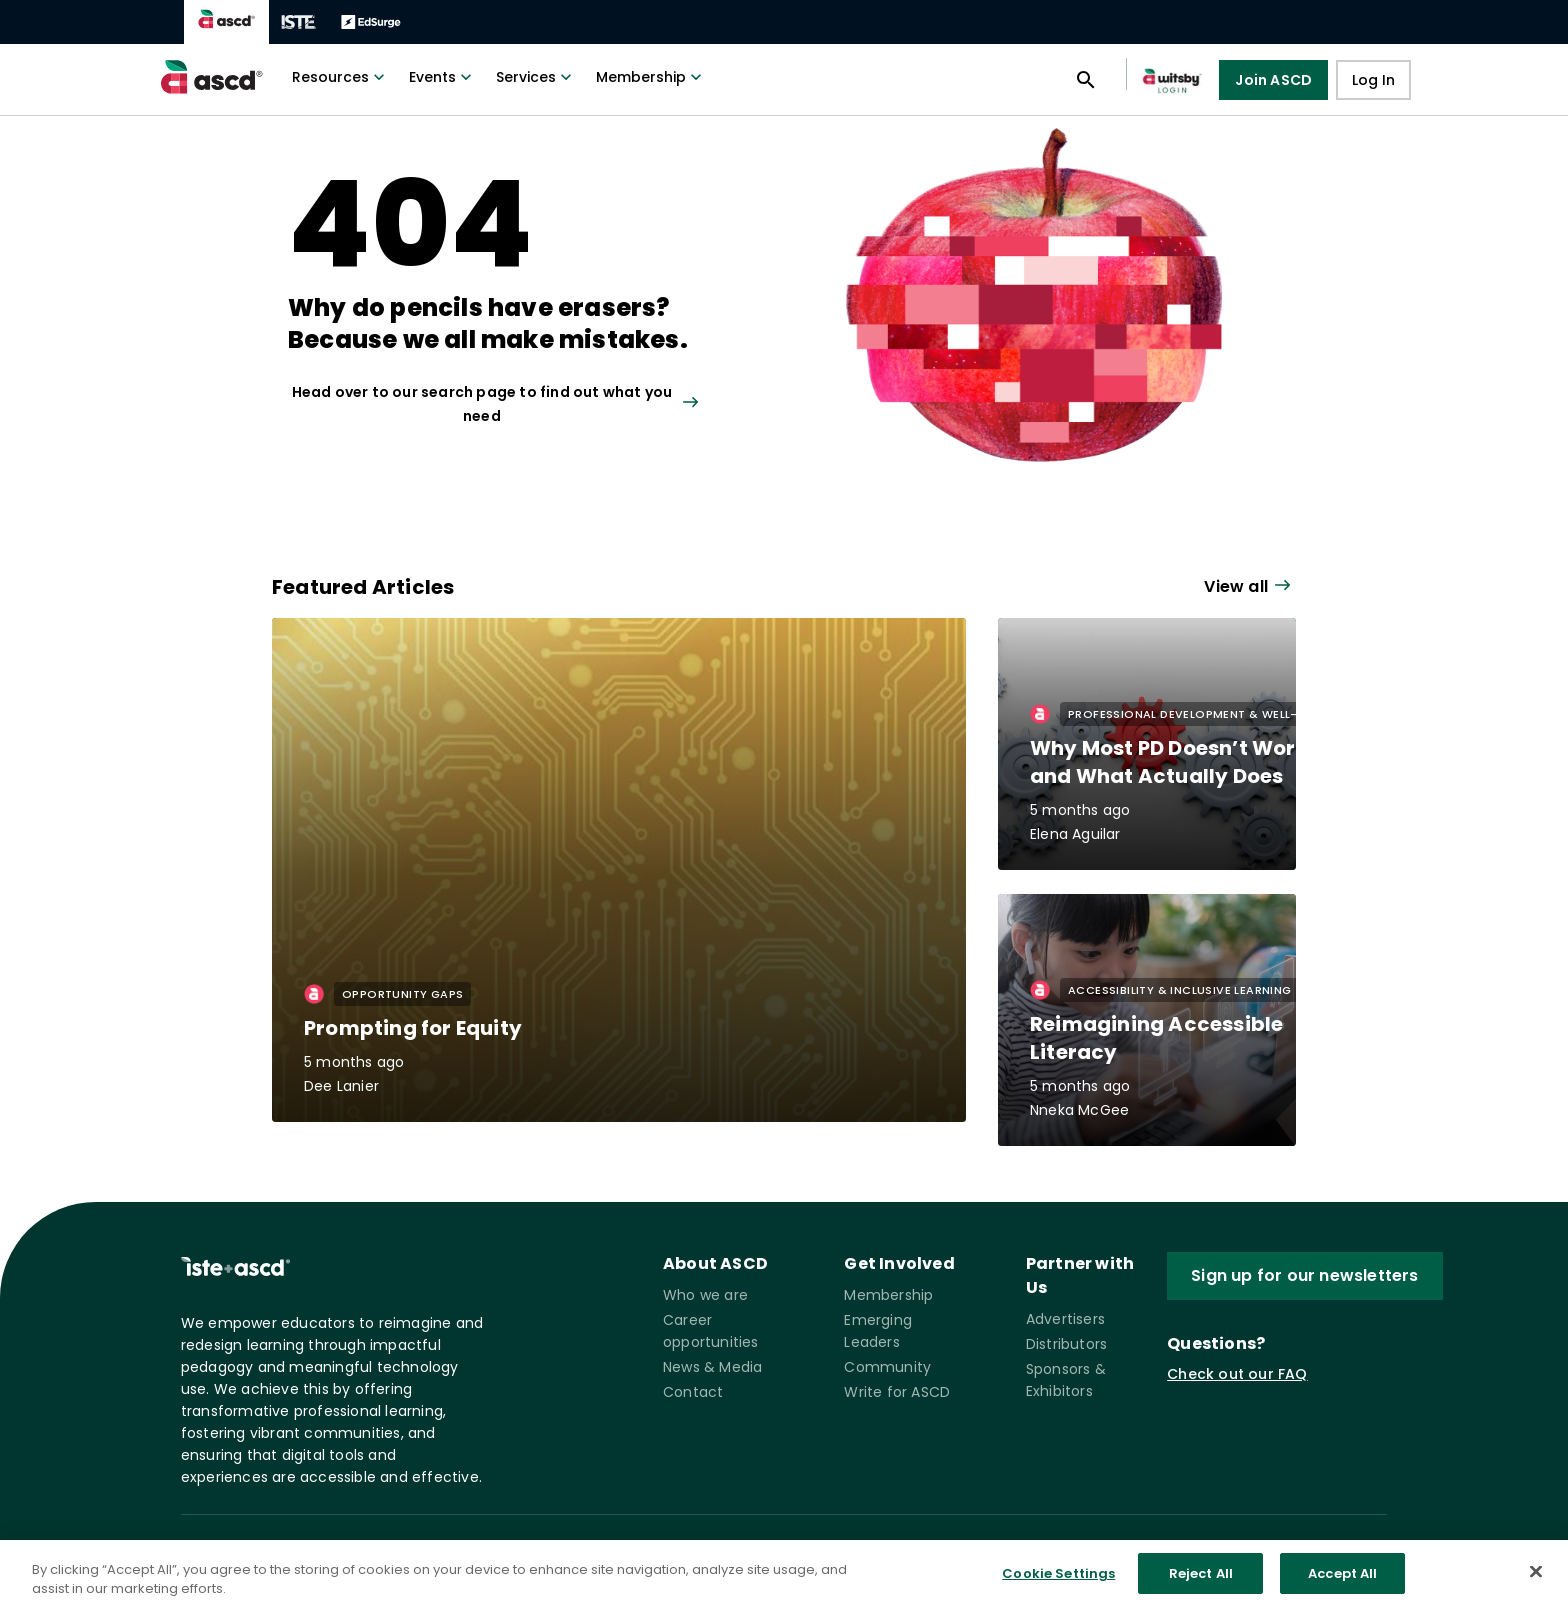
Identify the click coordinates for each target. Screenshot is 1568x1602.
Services (536, 77)
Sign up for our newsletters (1304, 1275)
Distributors (1066, 1344)
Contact (693, 1392)
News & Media (712, 1367)
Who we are (705, 1295)
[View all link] (520, 404)
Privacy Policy (474, 1557)
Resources (340, 77)
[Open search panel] (1086, 80)
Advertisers (1065, 1319)
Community (887, 1367)
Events (442, 77)
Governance (709, 1557)
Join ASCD (1273, 80)
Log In (1373, 80)
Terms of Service (593, 1557)
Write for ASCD (897, 1392)
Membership (651, 77)
